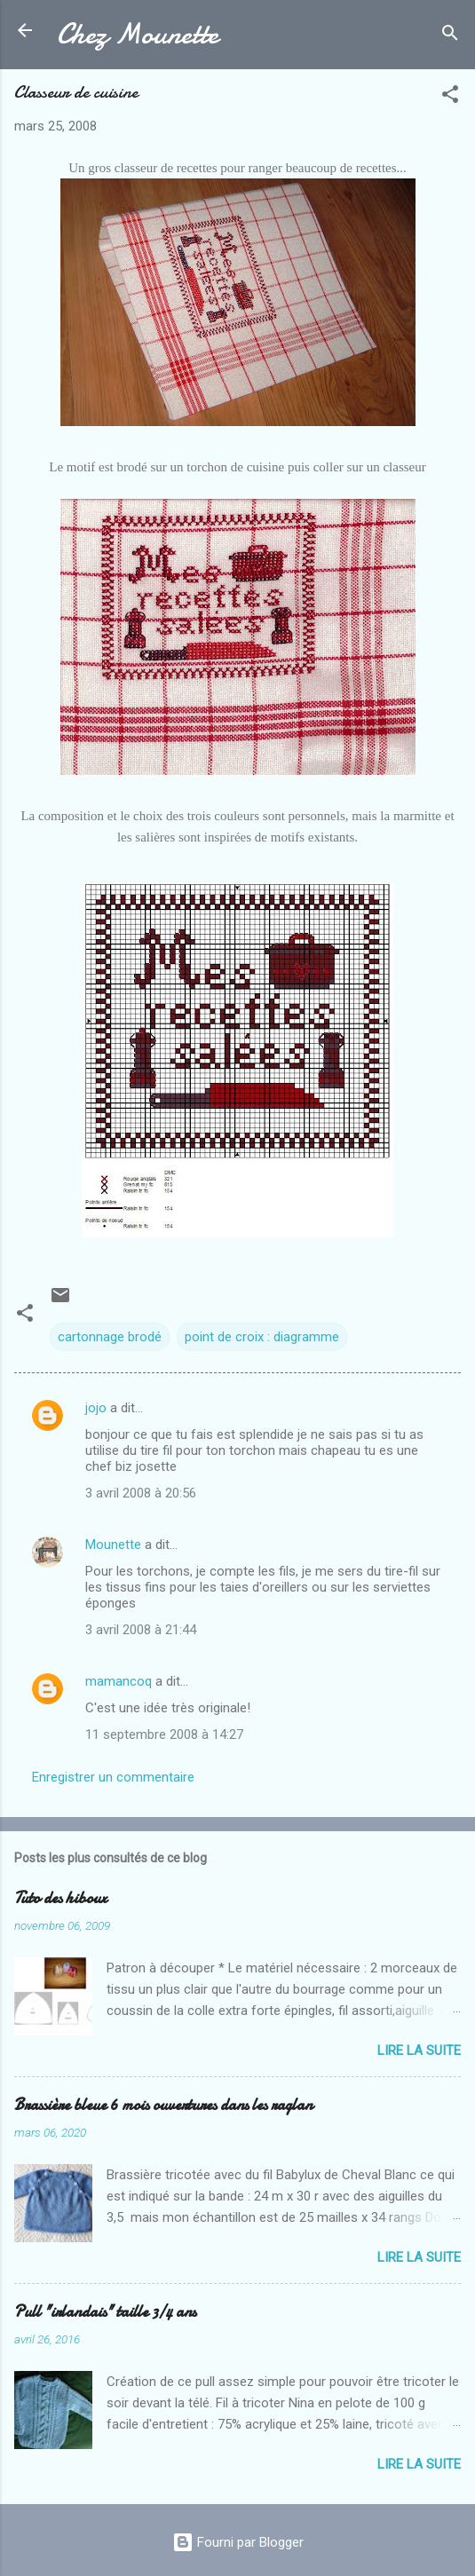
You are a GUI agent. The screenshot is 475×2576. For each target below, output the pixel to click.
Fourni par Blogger (238, 2542)
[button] (450, 97)
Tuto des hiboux (60, 1898)
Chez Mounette (137, 34)
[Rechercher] (450, 36)
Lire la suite (419, 2050)
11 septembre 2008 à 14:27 (164, 1734)
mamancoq (118, 1681)
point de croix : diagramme (262, 1337)
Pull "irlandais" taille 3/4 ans (105, 2312)
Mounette (113, 1545)
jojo (96, 1408)
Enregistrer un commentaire (113, 1777)
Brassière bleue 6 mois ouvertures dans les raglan (163, 2105)
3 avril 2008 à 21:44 (140, 1630)
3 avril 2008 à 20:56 (140, 1493)
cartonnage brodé (110, 1337)
